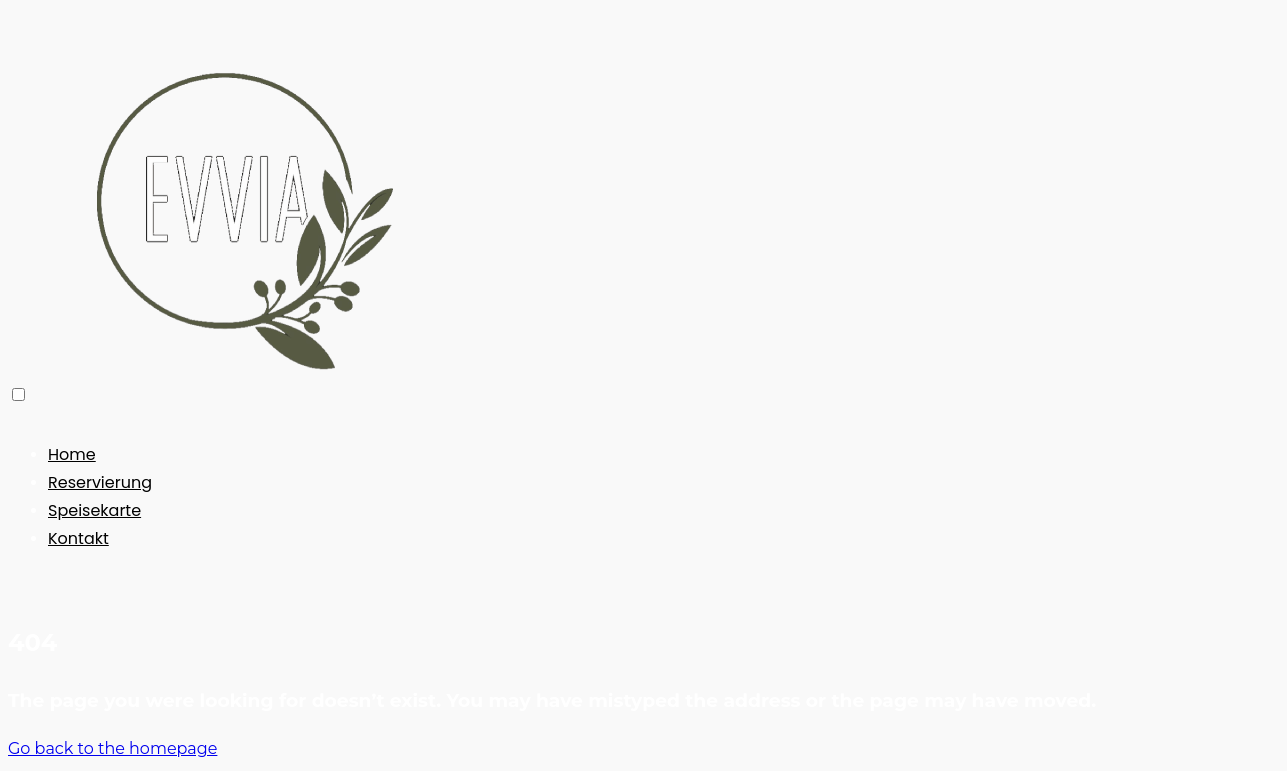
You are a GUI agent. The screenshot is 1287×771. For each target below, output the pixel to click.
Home (72, 454)
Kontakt (78, 538)
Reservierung (100, 482)
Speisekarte (94, 510)
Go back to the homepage (112, 748)
